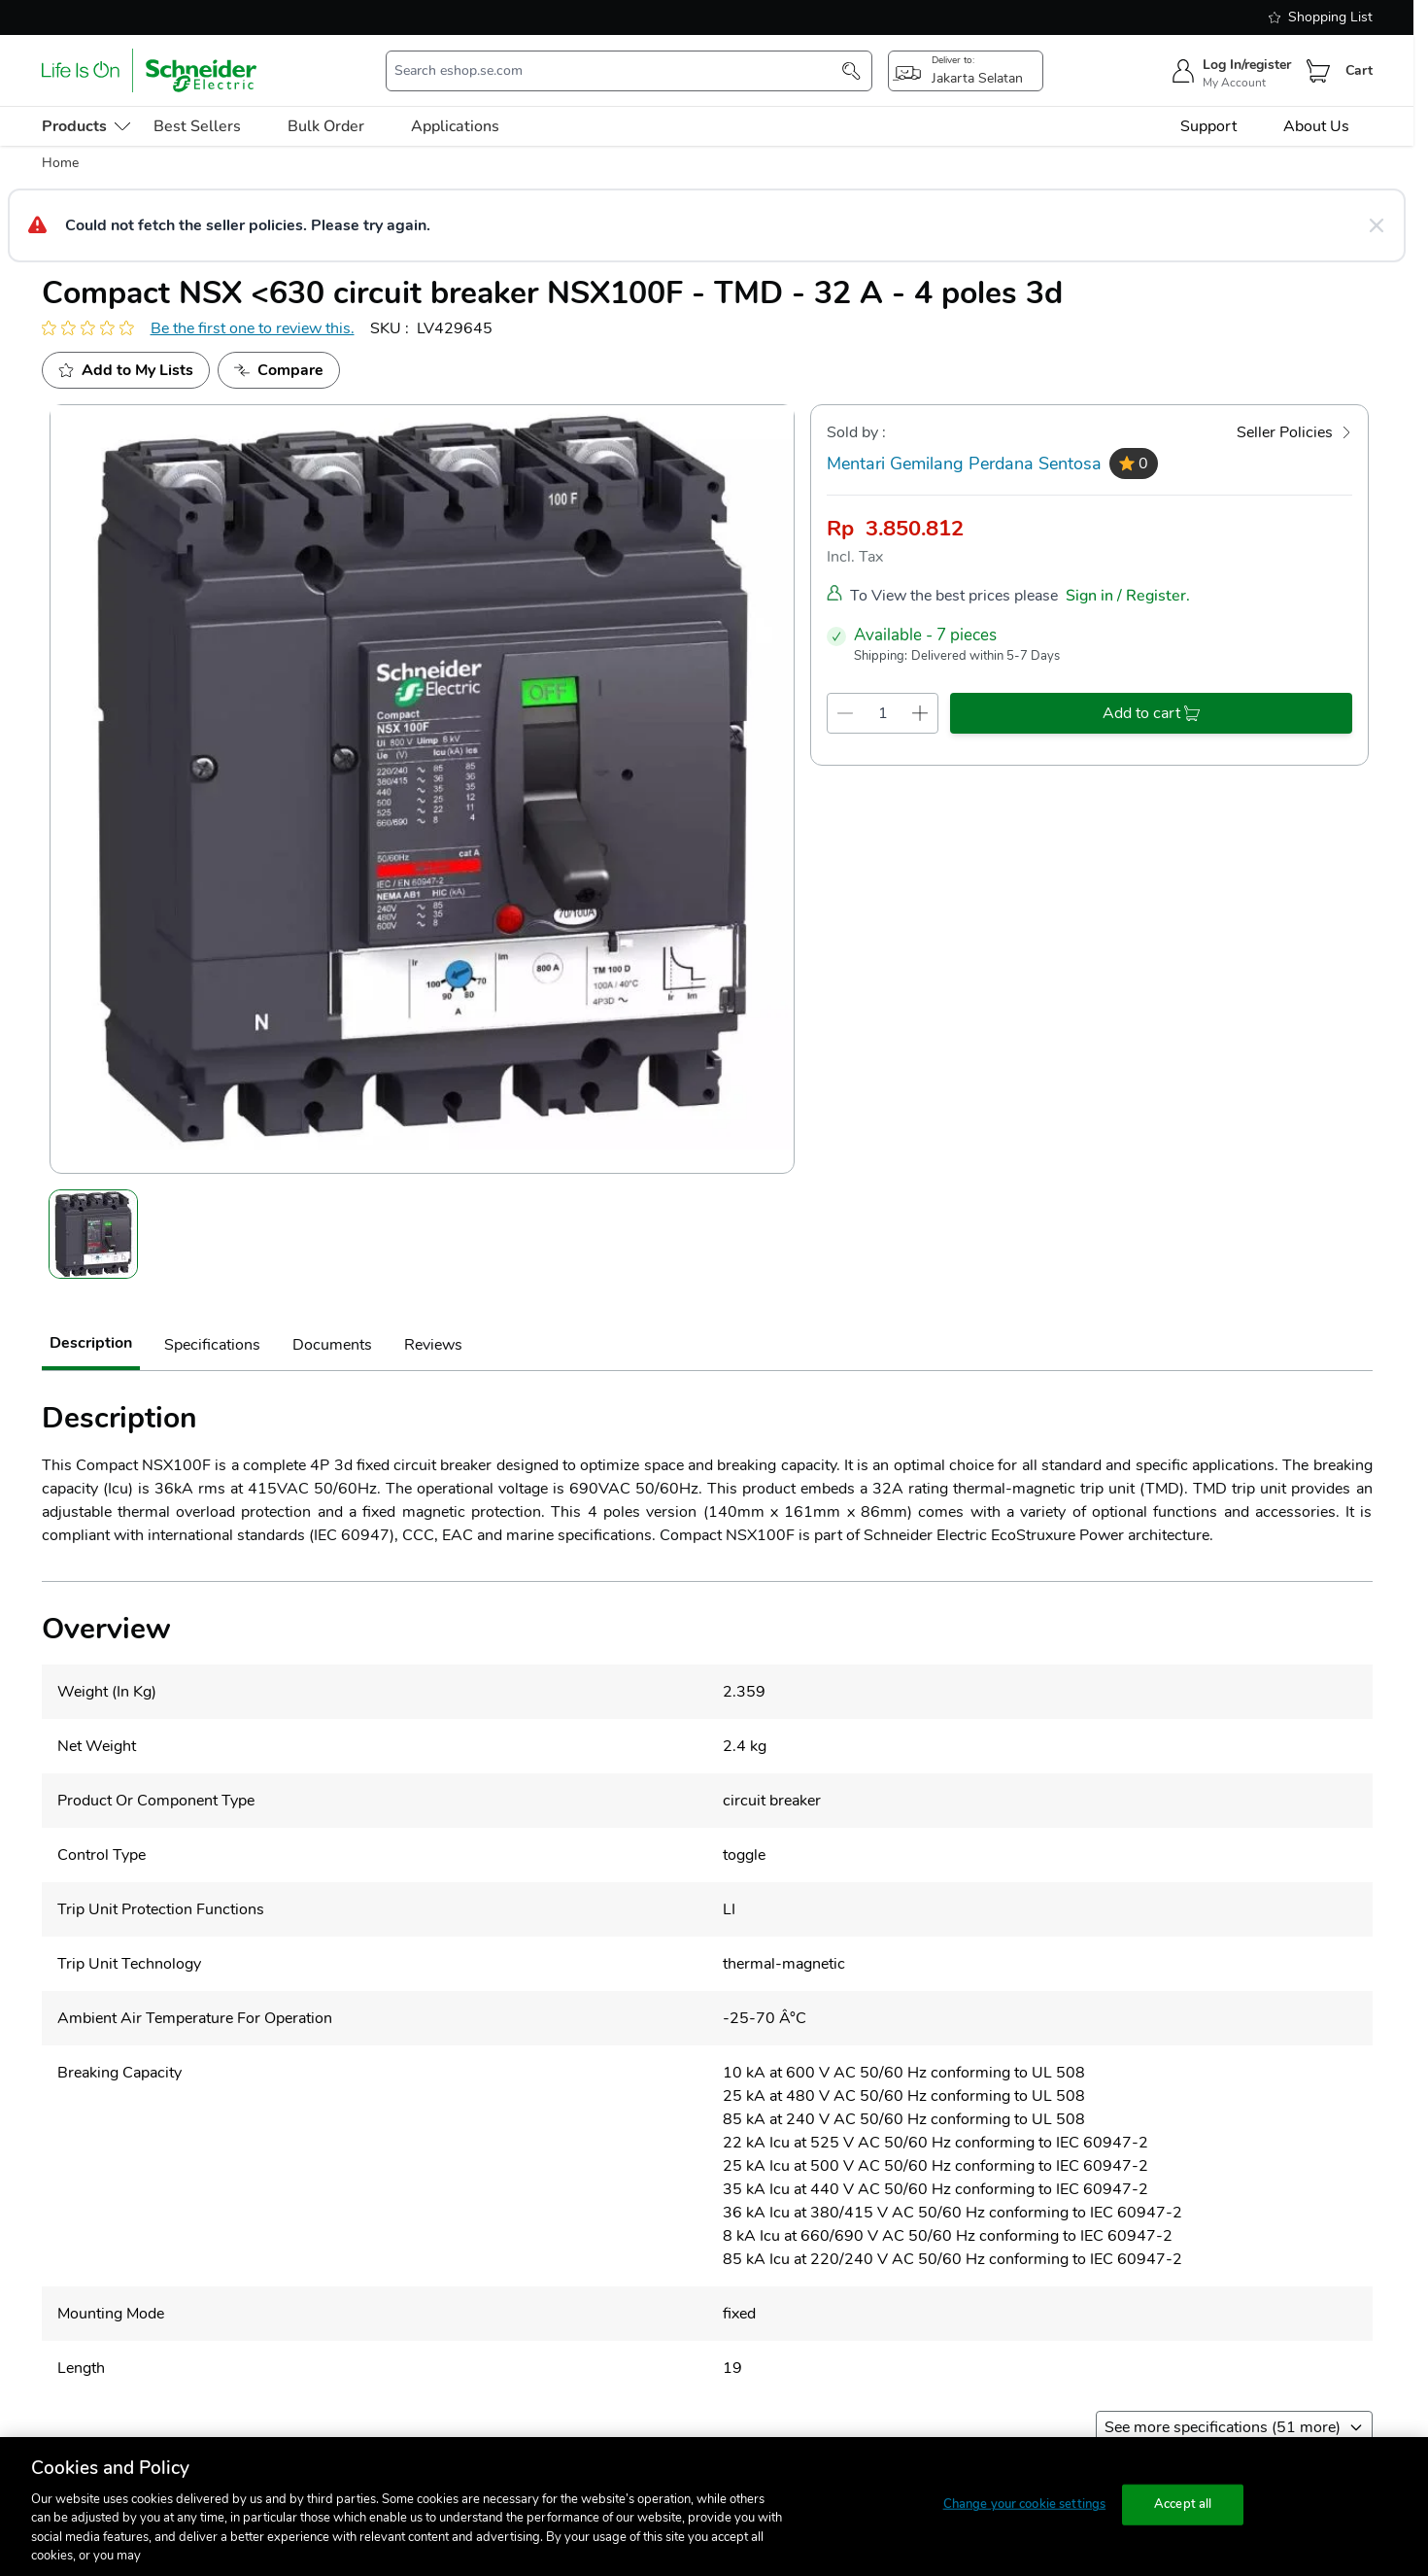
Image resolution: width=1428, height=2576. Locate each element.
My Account (1234, 82)
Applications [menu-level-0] (455, 126)
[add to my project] (126, 370)
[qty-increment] (920, 713)
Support (1208, 126)
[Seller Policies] (1294, 432)
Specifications (212, 1345)
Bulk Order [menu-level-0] (326, 126)
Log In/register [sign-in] (1247, 64)
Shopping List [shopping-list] (1321, 17)
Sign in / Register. (1128, 595)
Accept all (1182, 2504)
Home (60, 163)
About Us (1316, 126)
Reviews (433, 1345)
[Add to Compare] (279, 370)
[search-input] (618, 71)
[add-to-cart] (1151, 713)
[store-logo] (149, 70)
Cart (1359, 70)
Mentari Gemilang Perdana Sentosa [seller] (964, 463)
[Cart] (1318, 71)
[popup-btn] (965, 71)
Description (91, 1343)
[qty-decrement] (846, 713)
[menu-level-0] (86, 126)
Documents (332, 1345)
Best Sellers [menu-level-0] (197, 126)
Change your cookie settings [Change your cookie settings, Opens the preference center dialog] (1024, 2504)
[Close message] (1376, 225)
